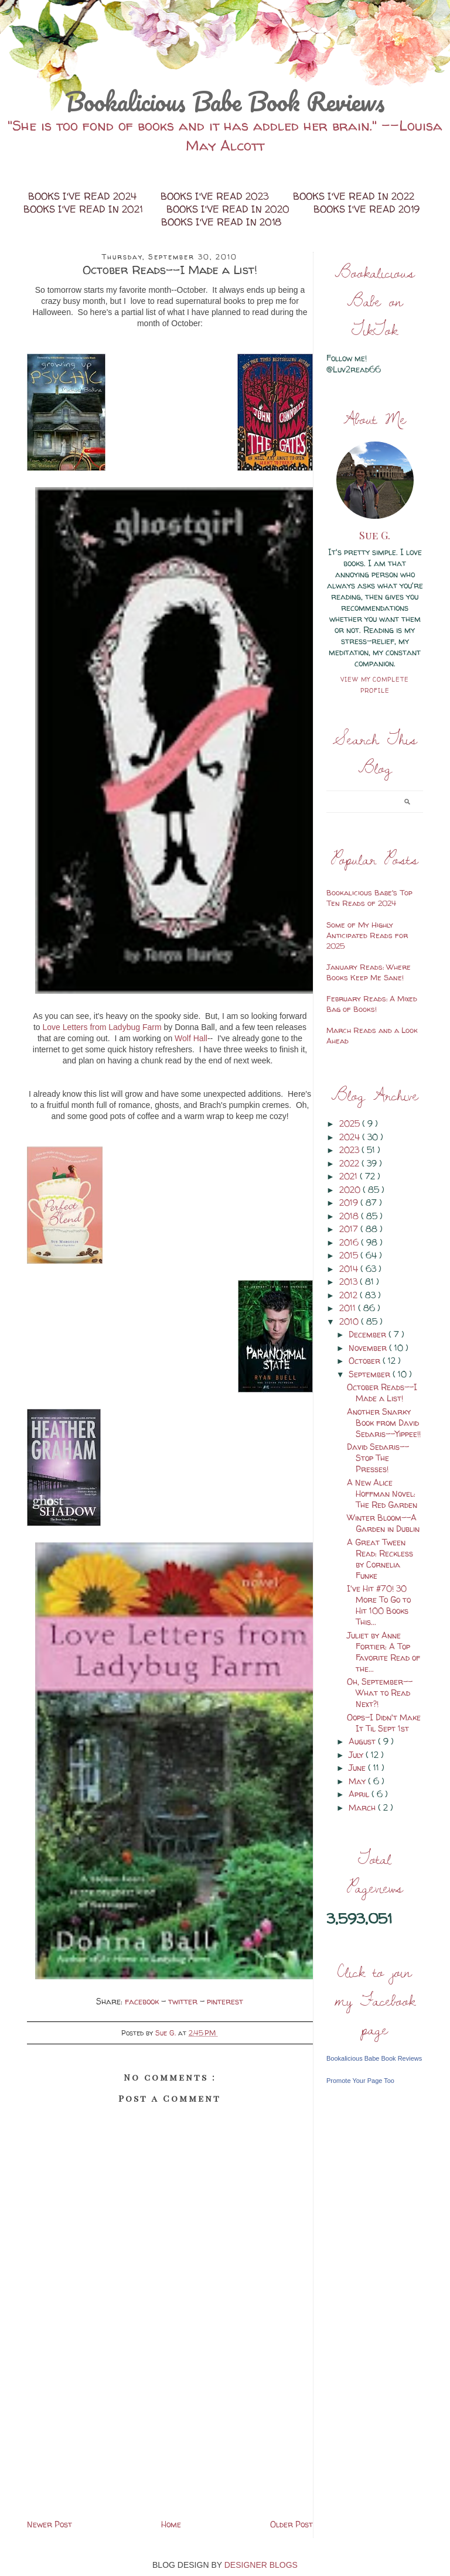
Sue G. (374, 535)
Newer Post (49, 2524)
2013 (349, 1281)
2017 (349, 1228)
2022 (350, 1163)
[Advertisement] (170, 2435)
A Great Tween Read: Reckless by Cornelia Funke (380, 1559)
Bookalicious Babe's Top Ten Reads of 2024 (369, 897)
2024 (350, 1136)
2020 (351, 1189)
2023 (350, 1149)
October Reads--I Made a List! (382, 1392)
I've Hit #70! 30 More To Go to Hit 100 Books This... (379, 1605)
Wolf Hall (191, 1038)
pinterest (225, 2001)
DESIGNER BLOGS (261, 2565)
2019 (349, 1202)
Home (171, 2524)
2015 (349, 1255)
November (369, 1347)
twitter (184, 2001)
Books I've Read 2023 (216, 196)
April (360, 1794)
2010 (350, 1321)
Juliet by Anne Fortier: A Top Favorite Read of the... (383, 1652)
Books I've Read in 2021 (84, 209)
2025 (350, 1123)
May (358, 1781)
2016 (350, 1242)
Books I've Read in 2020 (229, 209)
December (368, 1334)
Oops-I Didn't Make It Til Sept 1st (384, 1723)
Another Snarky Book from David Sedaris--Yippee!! (384, 1422)
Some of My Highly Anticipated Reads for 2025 (367, 935)
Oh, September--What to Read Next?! (379, 1692)
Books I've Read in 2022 (353, 196)
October (366, 1360)
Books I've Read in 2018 (221, 221)
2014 (349, 1268)
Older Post (291, 2524)
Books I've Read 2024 (83, 196)
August (363, 1741)
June (358, 1767)
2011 (348, 1307)
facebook (143, 2001)
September (371, 1374)
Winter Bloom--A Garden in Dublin (383, 1523)
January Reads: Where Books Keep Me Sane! (368, 972)
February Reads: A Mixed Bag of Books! (371, 1003)
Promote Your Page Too (360, 2080)
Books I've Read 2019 (366, 209)
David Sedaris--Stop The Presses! (378, 1458)
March (363, 1807)
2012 (349, 1295)
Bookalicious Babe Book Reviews (225, 101)
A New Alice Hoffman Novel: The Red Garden (382, 1493)
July (357, 1754)
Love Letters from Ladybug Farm (101, 1027)
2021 (349, 1176)
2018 (350, 1216)
